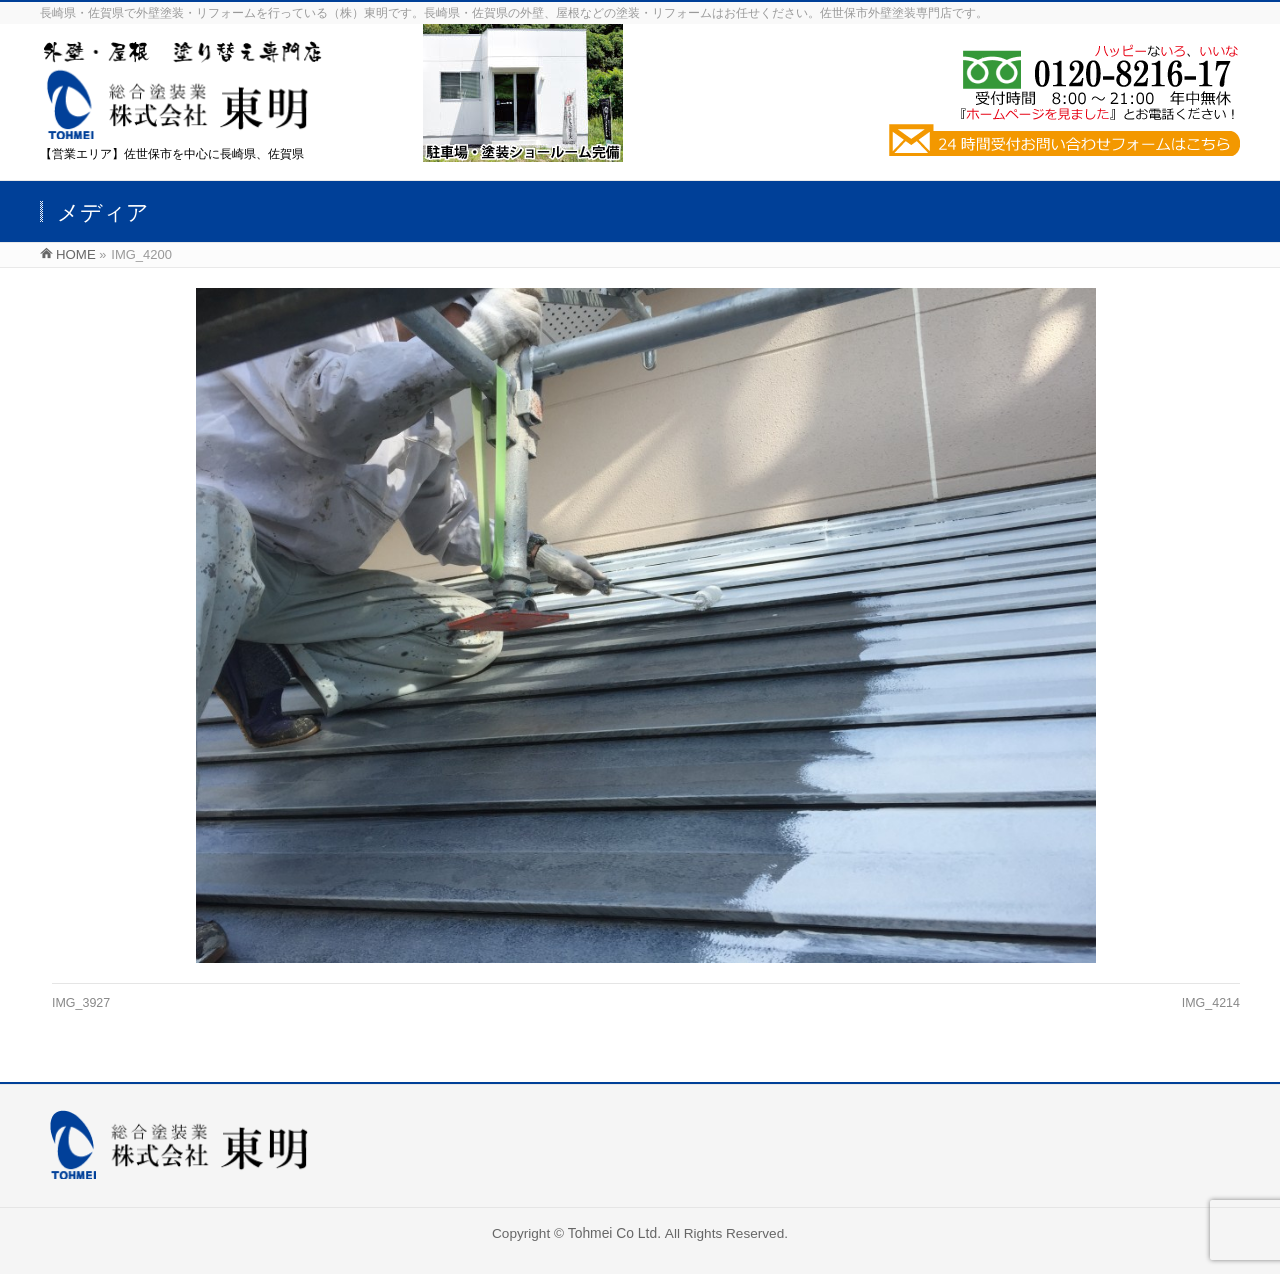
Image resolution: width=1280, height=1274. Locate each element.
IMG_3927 (81, 1003)
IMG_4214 (1211, 1003)
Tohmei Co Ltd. (616, 1233)
